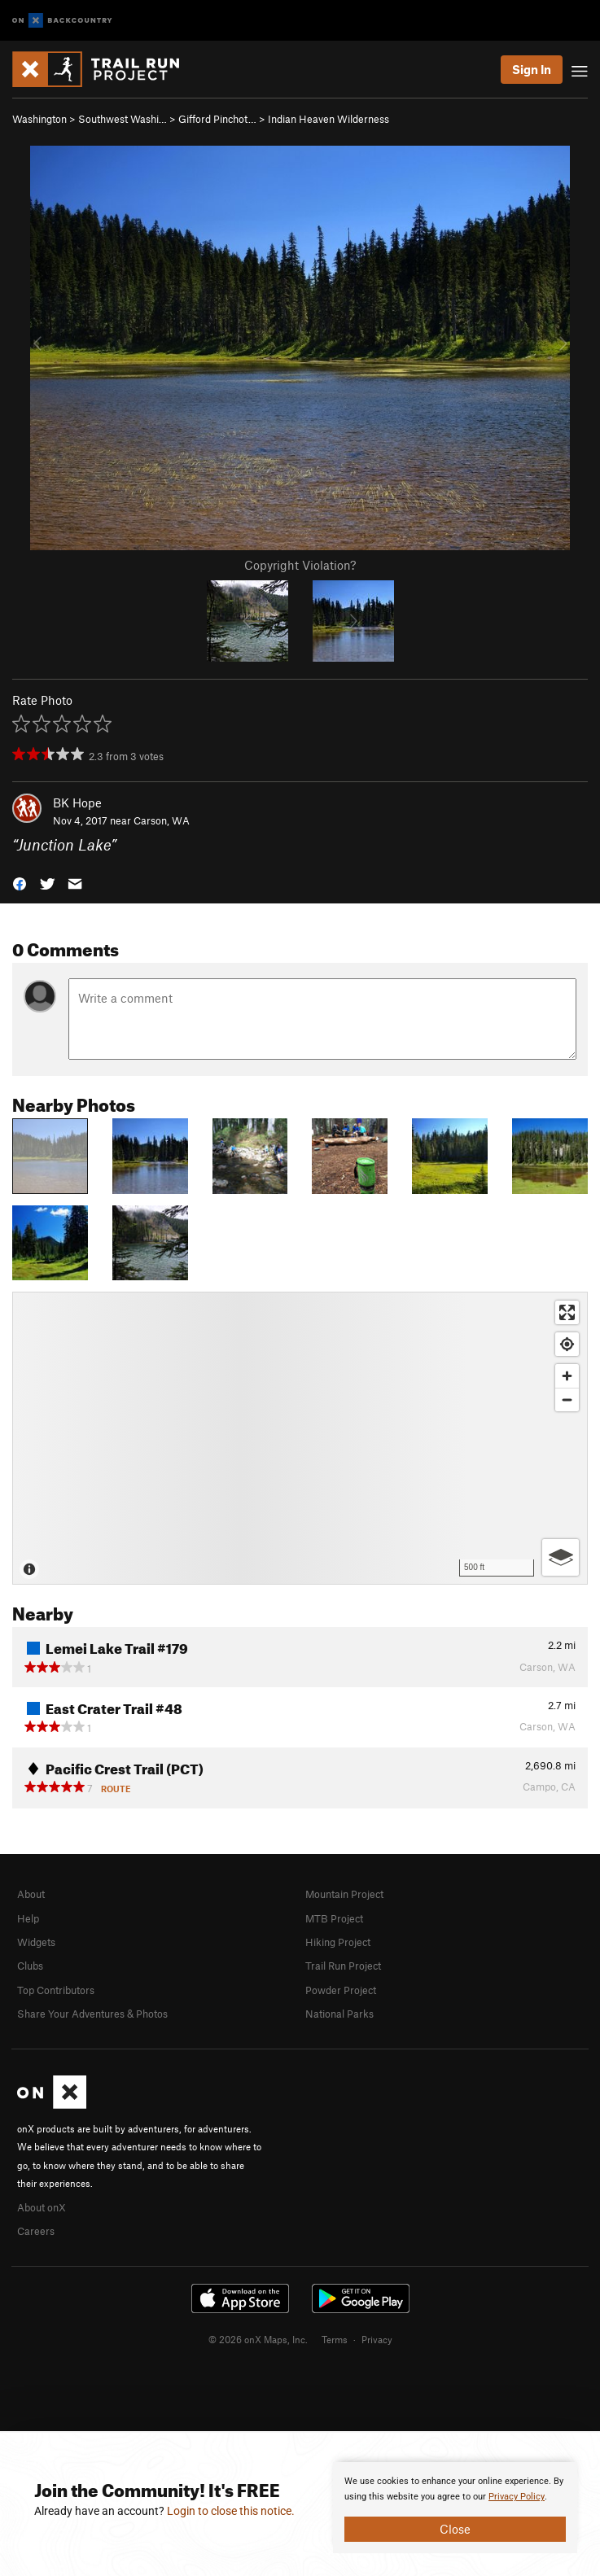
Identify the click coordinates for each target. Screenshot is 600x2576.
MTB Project (334, 1918)
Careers (36, 2230)
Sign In (531, 69)
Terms (335, 2339)
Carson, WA (162, 820)
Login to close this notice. (231, 2510)
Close (455, 2528)
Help (28, 1918)
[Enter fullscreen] (567, 1312)
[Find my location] (567, 1344)
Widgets (36, 1941)
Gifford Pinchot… (217, 118)
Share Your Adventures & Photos (92, 2013)
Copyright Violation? (300, 565)
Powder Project (340, 1990)
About (31, 1893)
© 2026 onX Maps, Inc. (258, 2339)
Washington (39, 118)
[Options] (560, 1557)
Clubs (30, 1965)
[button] (19, 882)
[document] (455, 2507)
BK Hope (77, 802)
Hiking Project (337, 1941)
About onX (41, 2207)
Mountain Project (344, 1893)
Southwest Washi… (122, 118)
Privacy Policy (516, 2496)
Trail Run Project (343, 1965)
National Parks (339, 2013)
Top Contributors (55, 1990)
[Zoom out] (567, 1399)
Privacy (376, 2339)
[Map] (300, 1438)
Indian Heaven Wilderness (328, 118)
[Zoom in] (567, 1376)
